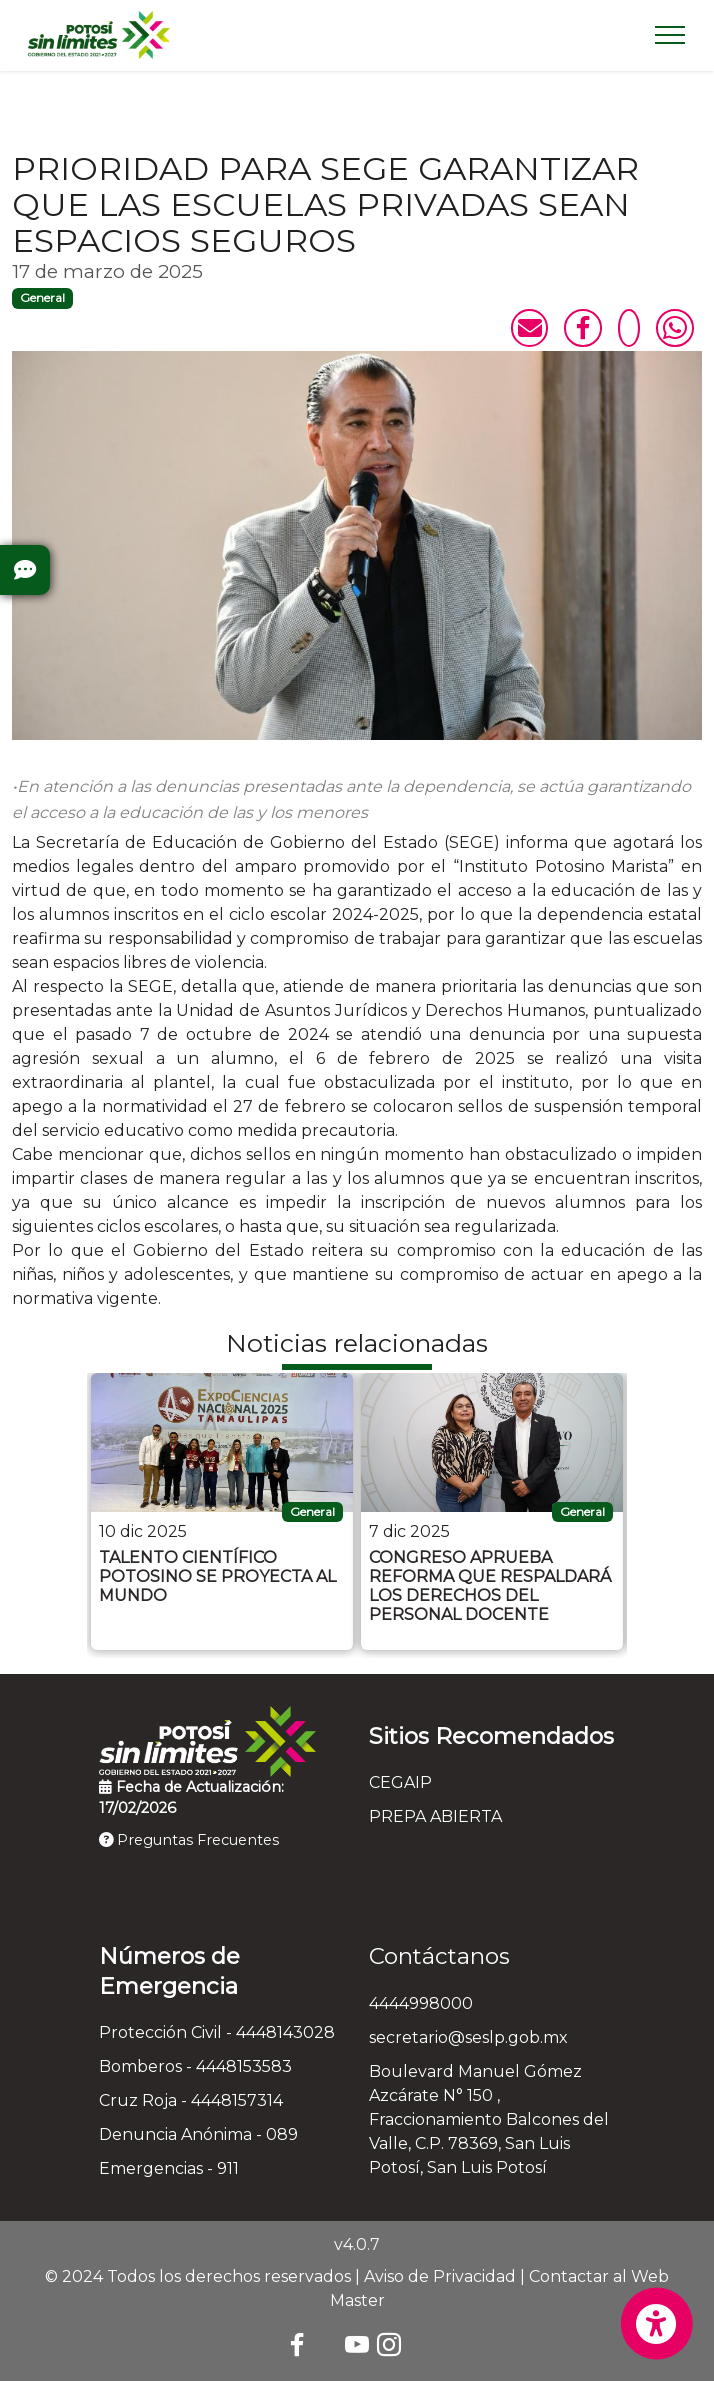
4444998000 (421, 2003)
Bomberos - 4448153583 (195, 2066)
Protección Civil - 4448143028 (217, 2032)
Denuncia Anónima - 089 (198, 2134)
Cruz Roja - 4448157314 (191, 2100)
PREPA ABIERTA (435, 1816)
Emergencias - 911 (169, 2168)
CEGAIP (400, 1782)
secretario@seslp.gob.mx (468, 2037)
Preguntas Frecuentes (189, 1840)
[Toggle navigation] (670, 35)
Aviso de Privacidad (440, 2276)
